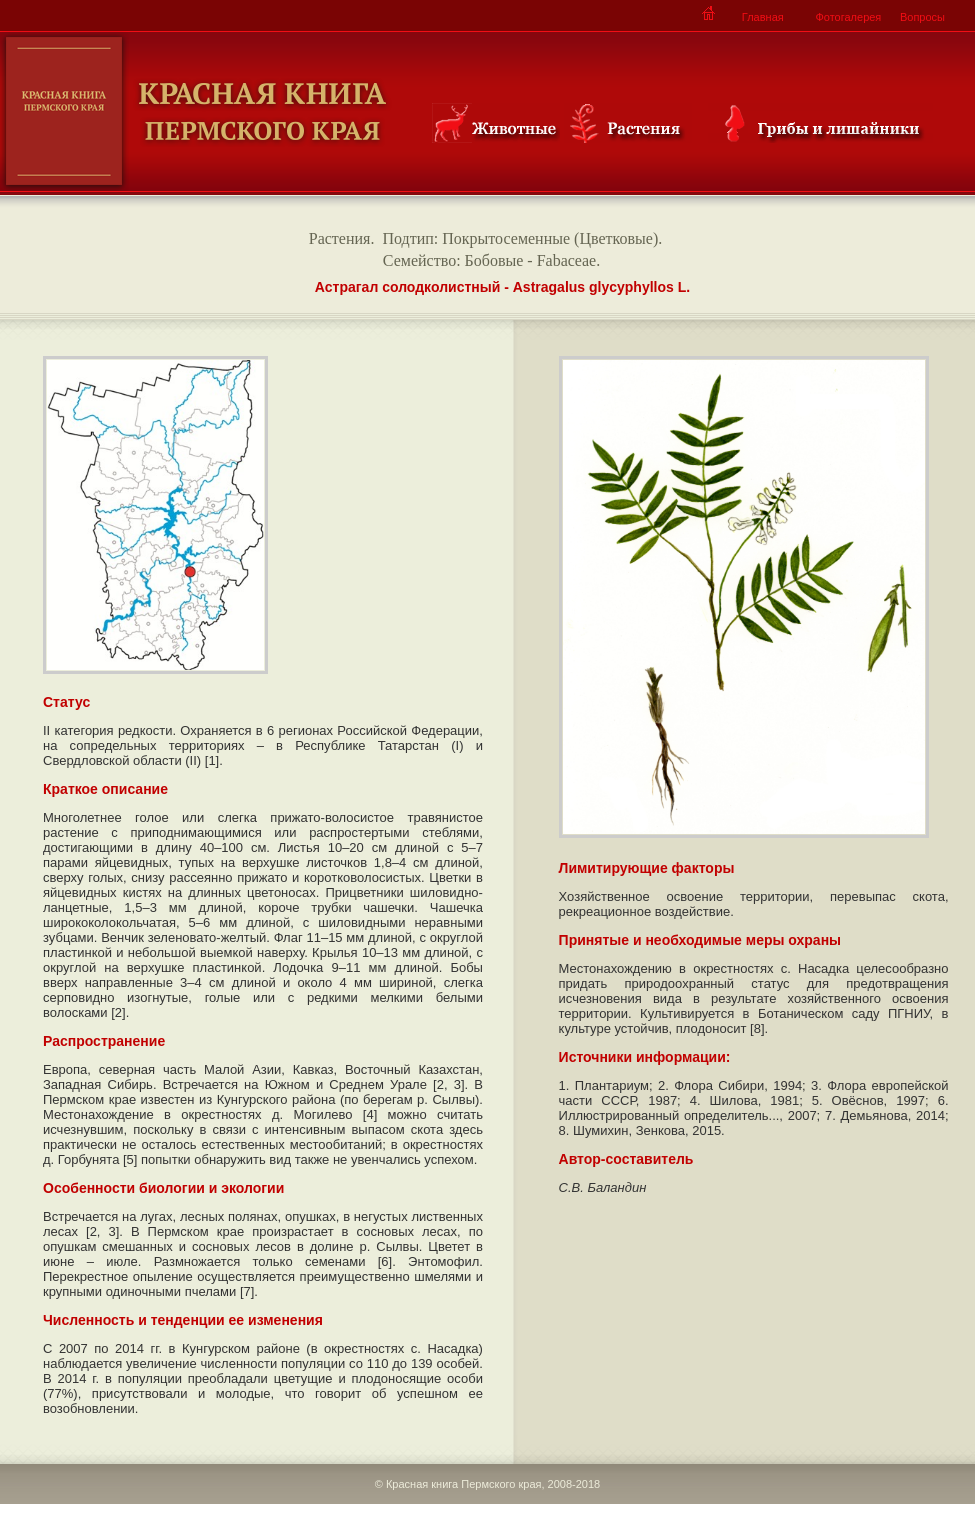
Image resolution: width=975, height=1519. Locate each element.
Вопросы (922, 17)
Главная (763, 17)
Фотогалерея (848, 17)
